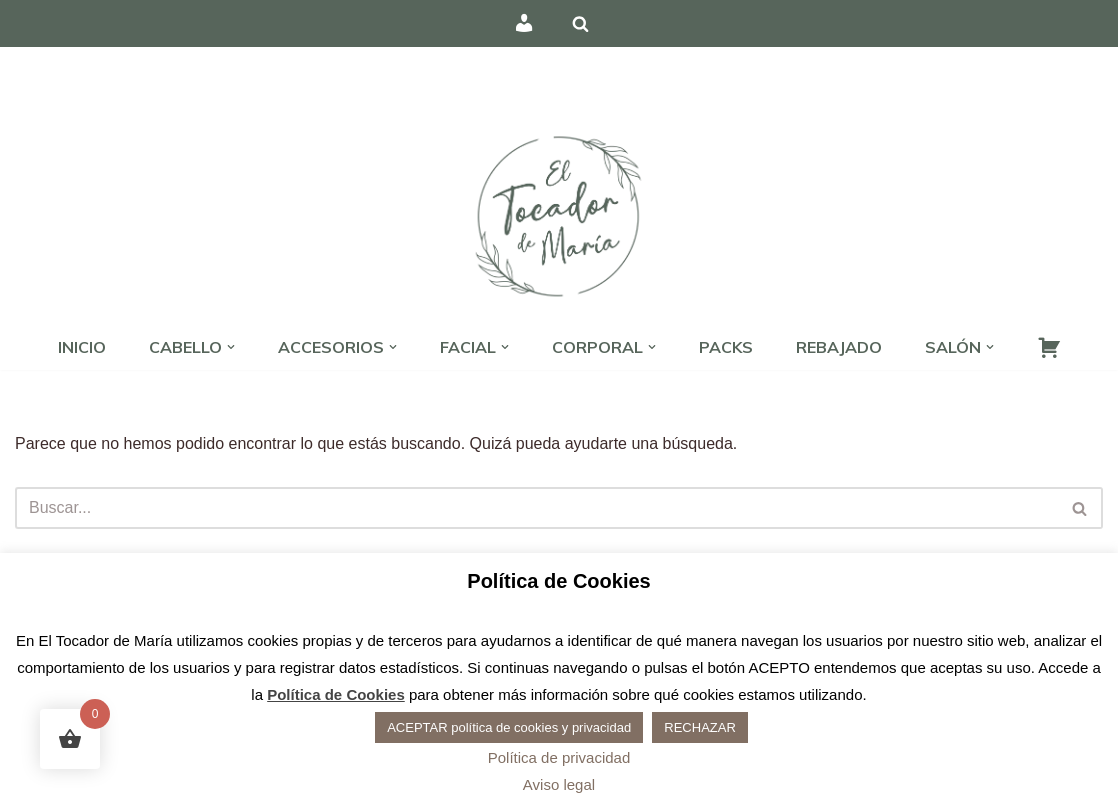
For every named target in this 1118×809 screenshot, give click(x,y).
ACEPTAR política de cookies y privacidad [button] (509, 727)
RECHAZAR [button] (700, 727)
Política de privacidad (559, 757)
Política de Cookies (336, 694)
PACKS (726, 347)
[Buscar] (580, 23)
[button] (231, 347)
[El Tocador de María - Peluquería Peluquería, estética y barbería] (559, 215)
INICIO (82, 347)
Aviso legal (559, 784)
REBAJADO (839, 347)
